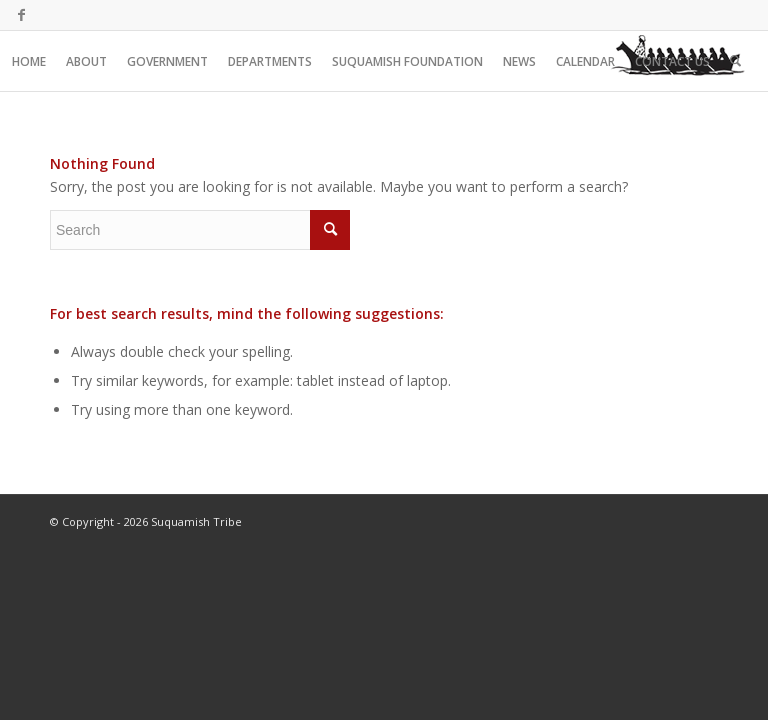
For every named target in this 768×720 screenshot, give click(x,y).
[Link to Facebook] (21, 15)
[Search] (735, 61)
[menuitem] (29, 61)
